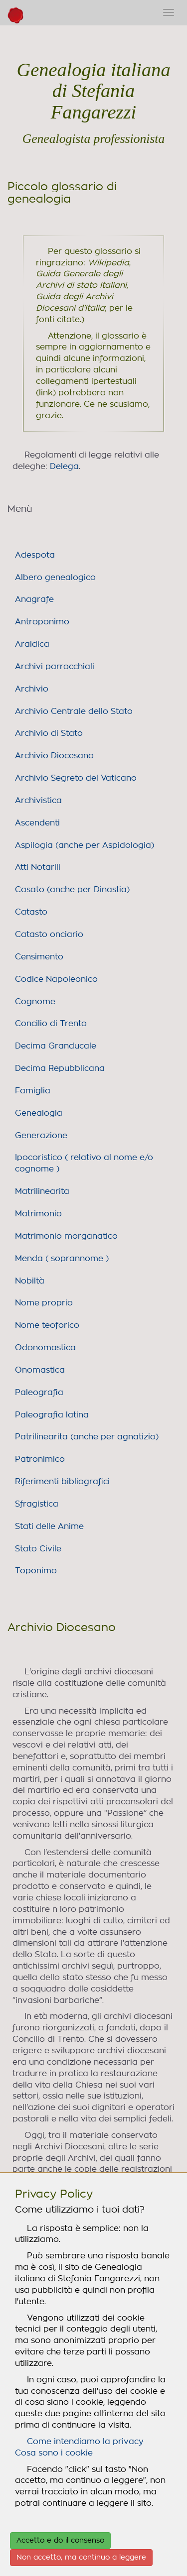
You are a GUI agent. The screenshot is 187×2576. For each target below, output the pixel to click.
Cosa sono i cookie (54, 2453)
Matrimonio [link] (38, 1214)
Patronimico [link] (40, 1459)
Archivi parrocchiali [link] (54, 667)
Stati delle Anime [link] (49, 1526)
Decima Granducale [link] (55, 1046)
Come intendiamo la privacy (85, 2442)
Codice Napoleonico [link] (56, 979)
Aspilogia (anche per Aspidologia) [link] (84, 845)
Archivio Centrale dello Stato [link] (74, 711)
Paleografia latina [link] (52, 1415)
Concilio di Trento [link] (51, 1024)
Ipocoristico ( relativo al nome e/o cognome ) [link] (84, 1163)
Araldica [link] (32, 644)
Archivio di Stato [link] (49, 733)
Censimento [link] (39, 957)
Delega (64, 466)
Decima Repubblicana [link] (60, 1068)
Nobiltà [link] (29, 1281)
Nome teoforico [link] (47, 1325)
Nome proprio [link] (44, 1303)
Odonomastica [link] (45, 1348)
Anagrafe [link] (34, 599)
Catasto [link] (31, 912)
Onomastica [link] (40, 1370)
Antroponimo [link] (42, 622)
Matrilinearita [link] (42, 1191)
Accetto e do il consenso (60, 2540)
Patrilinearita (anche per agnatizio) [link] (87, 1437)
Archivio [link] (31, 689)
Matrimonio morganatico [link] (66, 1236)
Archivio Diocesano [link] (54, 756)
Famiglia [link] (32, 1091)
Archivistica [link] (38, 801)
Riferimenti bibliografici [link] (62, 1482)
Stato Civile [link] (38, 1549)
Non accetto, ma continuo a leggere (81, 2557)
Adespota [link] (35, 555)
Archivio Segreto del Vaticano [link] (76, 778)
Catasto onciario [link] (49, 934)
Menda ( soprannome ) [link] (62, 1259)
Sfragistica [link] (36, 1504)
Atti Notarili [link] (37, 867)
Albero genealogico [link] (55, 578)
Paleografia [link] (39, 1393)
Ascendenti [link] (37, 823)
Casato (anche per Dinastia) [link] (72, 890)
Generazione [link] (41, 1136)
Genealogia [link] (38, 1113)
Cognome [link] (35, 1002)
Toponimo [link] (36, 1571)
